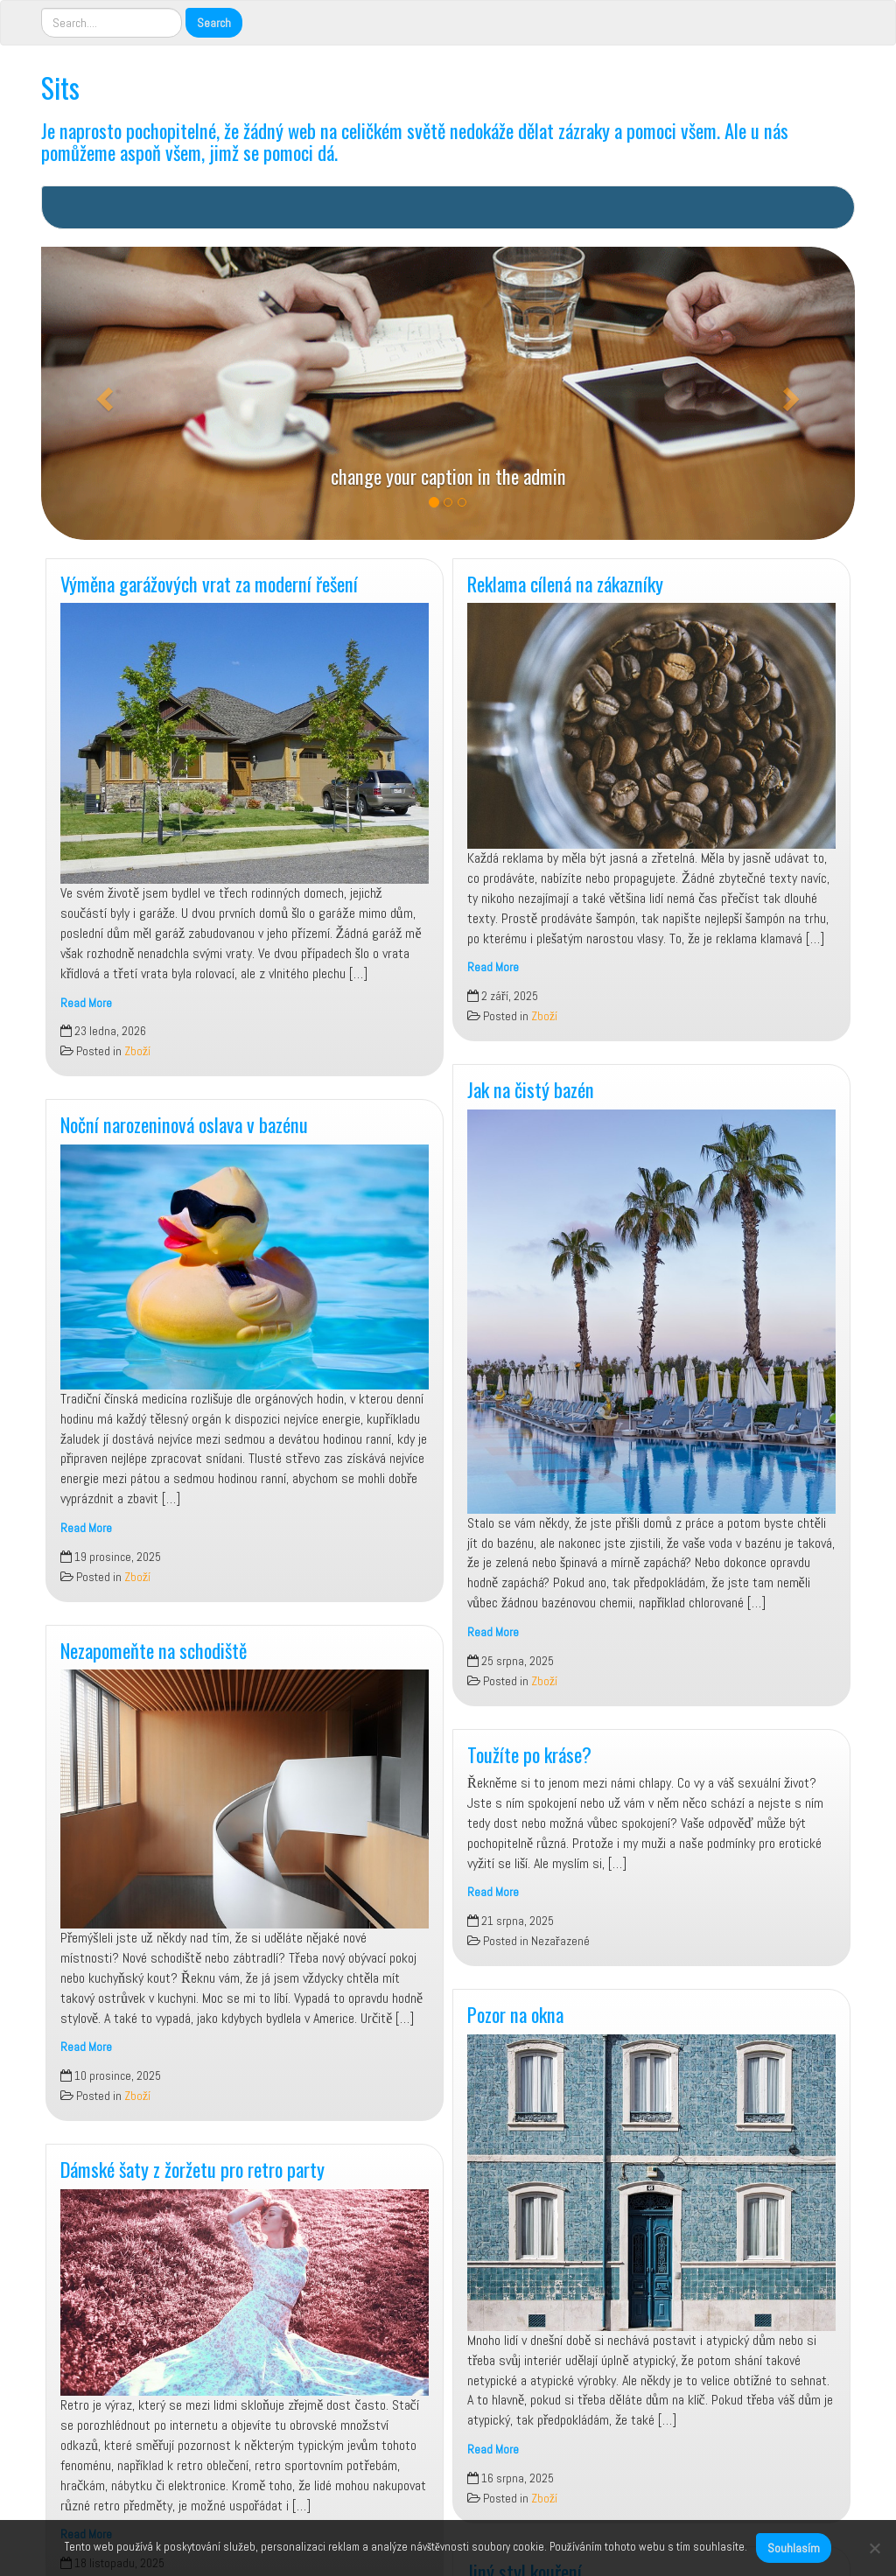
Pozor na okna (515, 2013)
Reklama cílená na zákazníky (565, 583)
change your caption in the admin (448, 475)
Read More (86, 1003)
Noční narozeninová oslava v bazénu (184, 1124)
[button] (102, 393)
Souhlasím (793, 2548)
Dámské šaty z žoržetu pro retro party (192, 2168)
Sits (60, 87)
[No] (874, 2548)
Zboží (137, 1051)
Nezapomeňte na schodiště (153, 1649)
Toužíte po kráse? (529, 1754)
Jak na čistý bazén (530, 1088)
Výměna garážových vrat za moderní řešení (209, 583)
